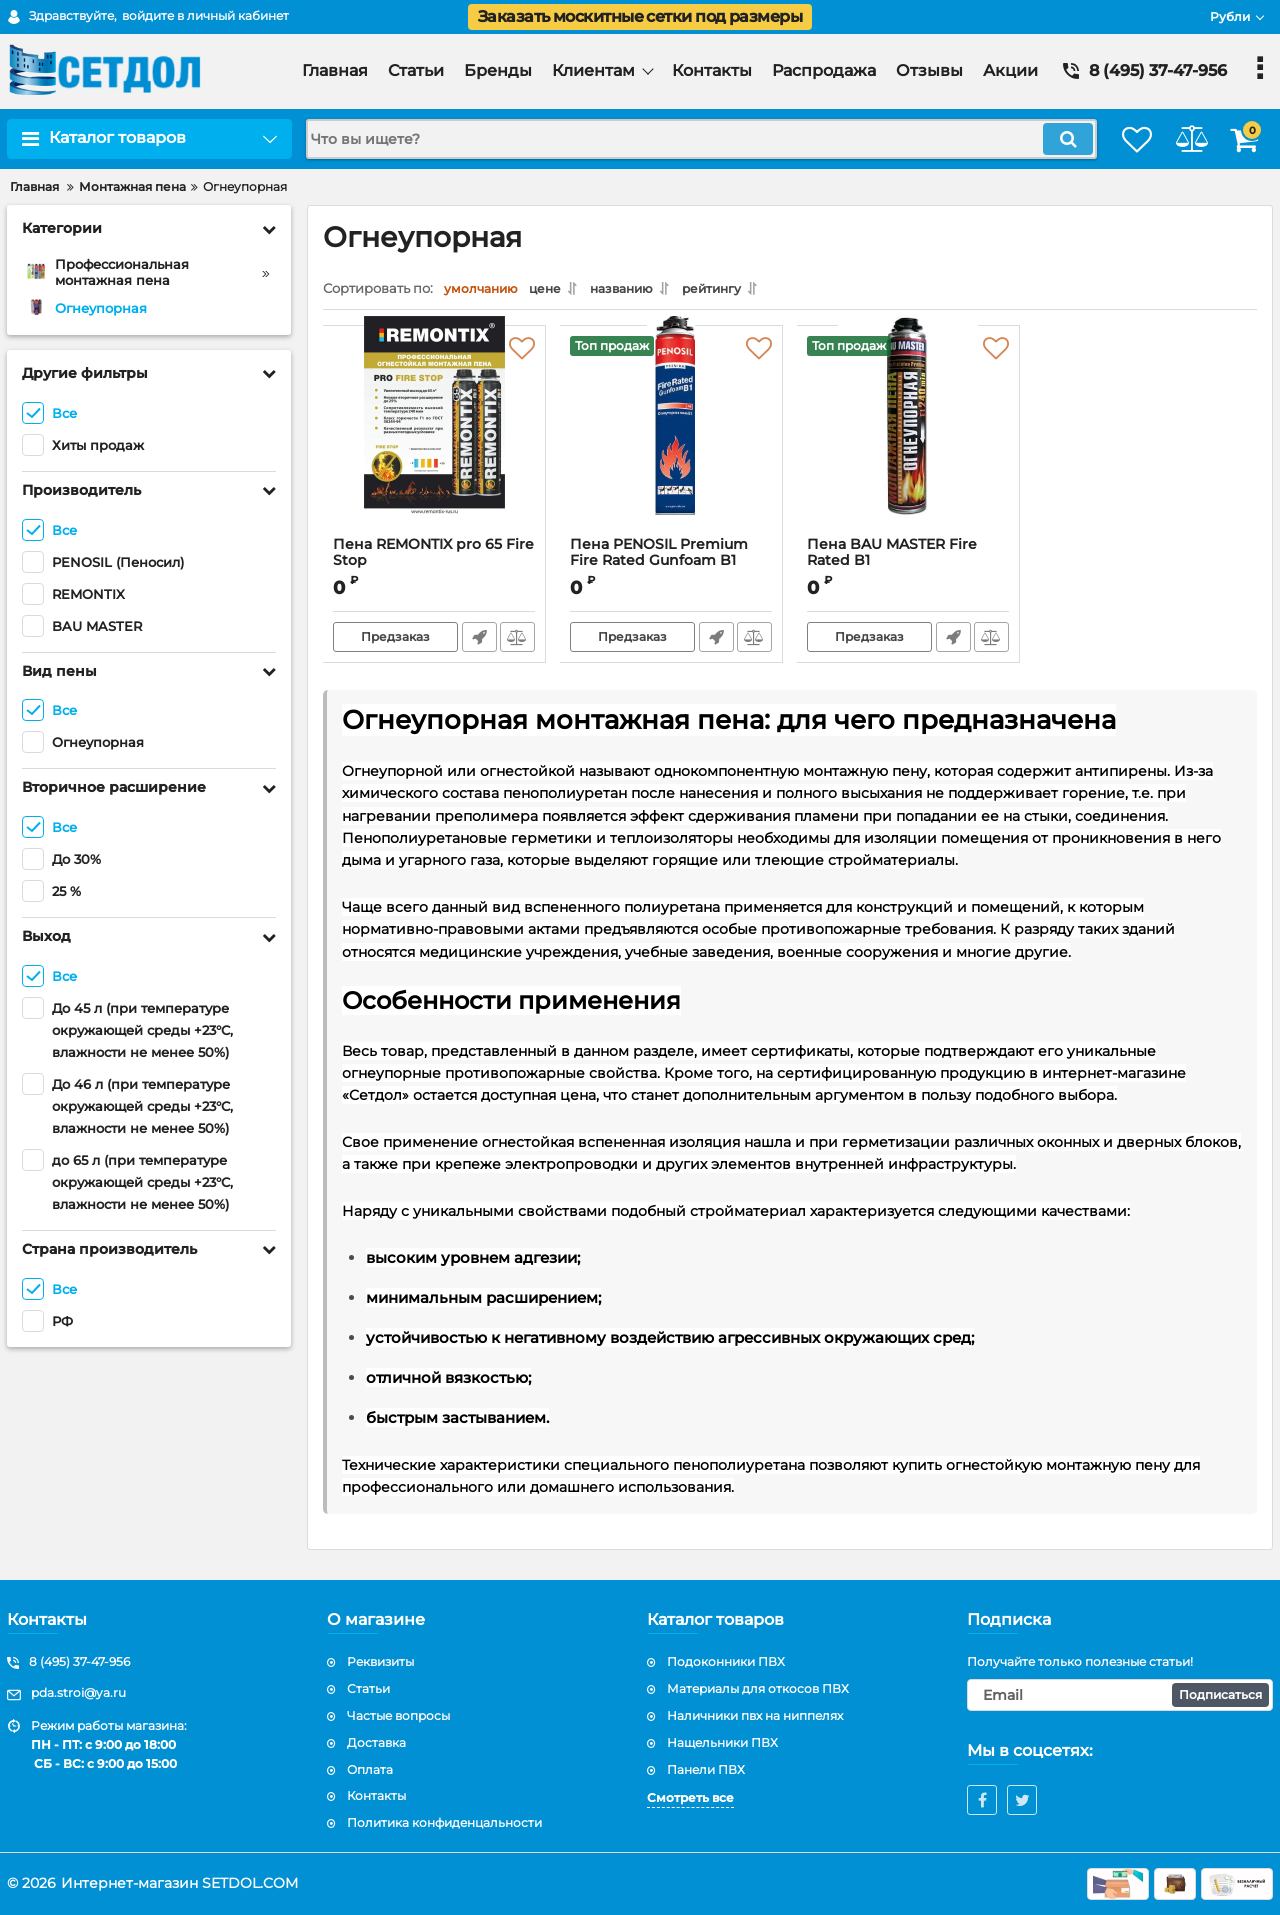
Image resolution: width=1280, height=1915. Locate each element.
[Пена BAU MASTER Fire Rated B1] (908, 441)
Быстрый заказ (477, 642)
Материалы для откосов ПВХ (758, 1688)
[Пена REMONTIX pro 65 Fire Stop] (434, 441)
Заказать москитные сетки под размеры (640, 16)
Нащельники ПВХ (722, 1742)
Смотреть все (690, 1797)
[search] (677, 139)
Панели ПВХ (706, 1769)
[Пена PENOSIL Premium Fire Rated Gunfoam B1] (671, 441)
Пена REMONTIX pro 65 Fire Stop (434, 558)
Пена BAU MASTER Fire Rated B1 (908, 567)
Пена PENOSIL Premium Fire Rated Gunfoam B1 (671, 567)
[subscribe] (1120, 1695)
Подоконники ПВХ (726, 1661)
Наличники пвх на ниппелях (755, 1715)
